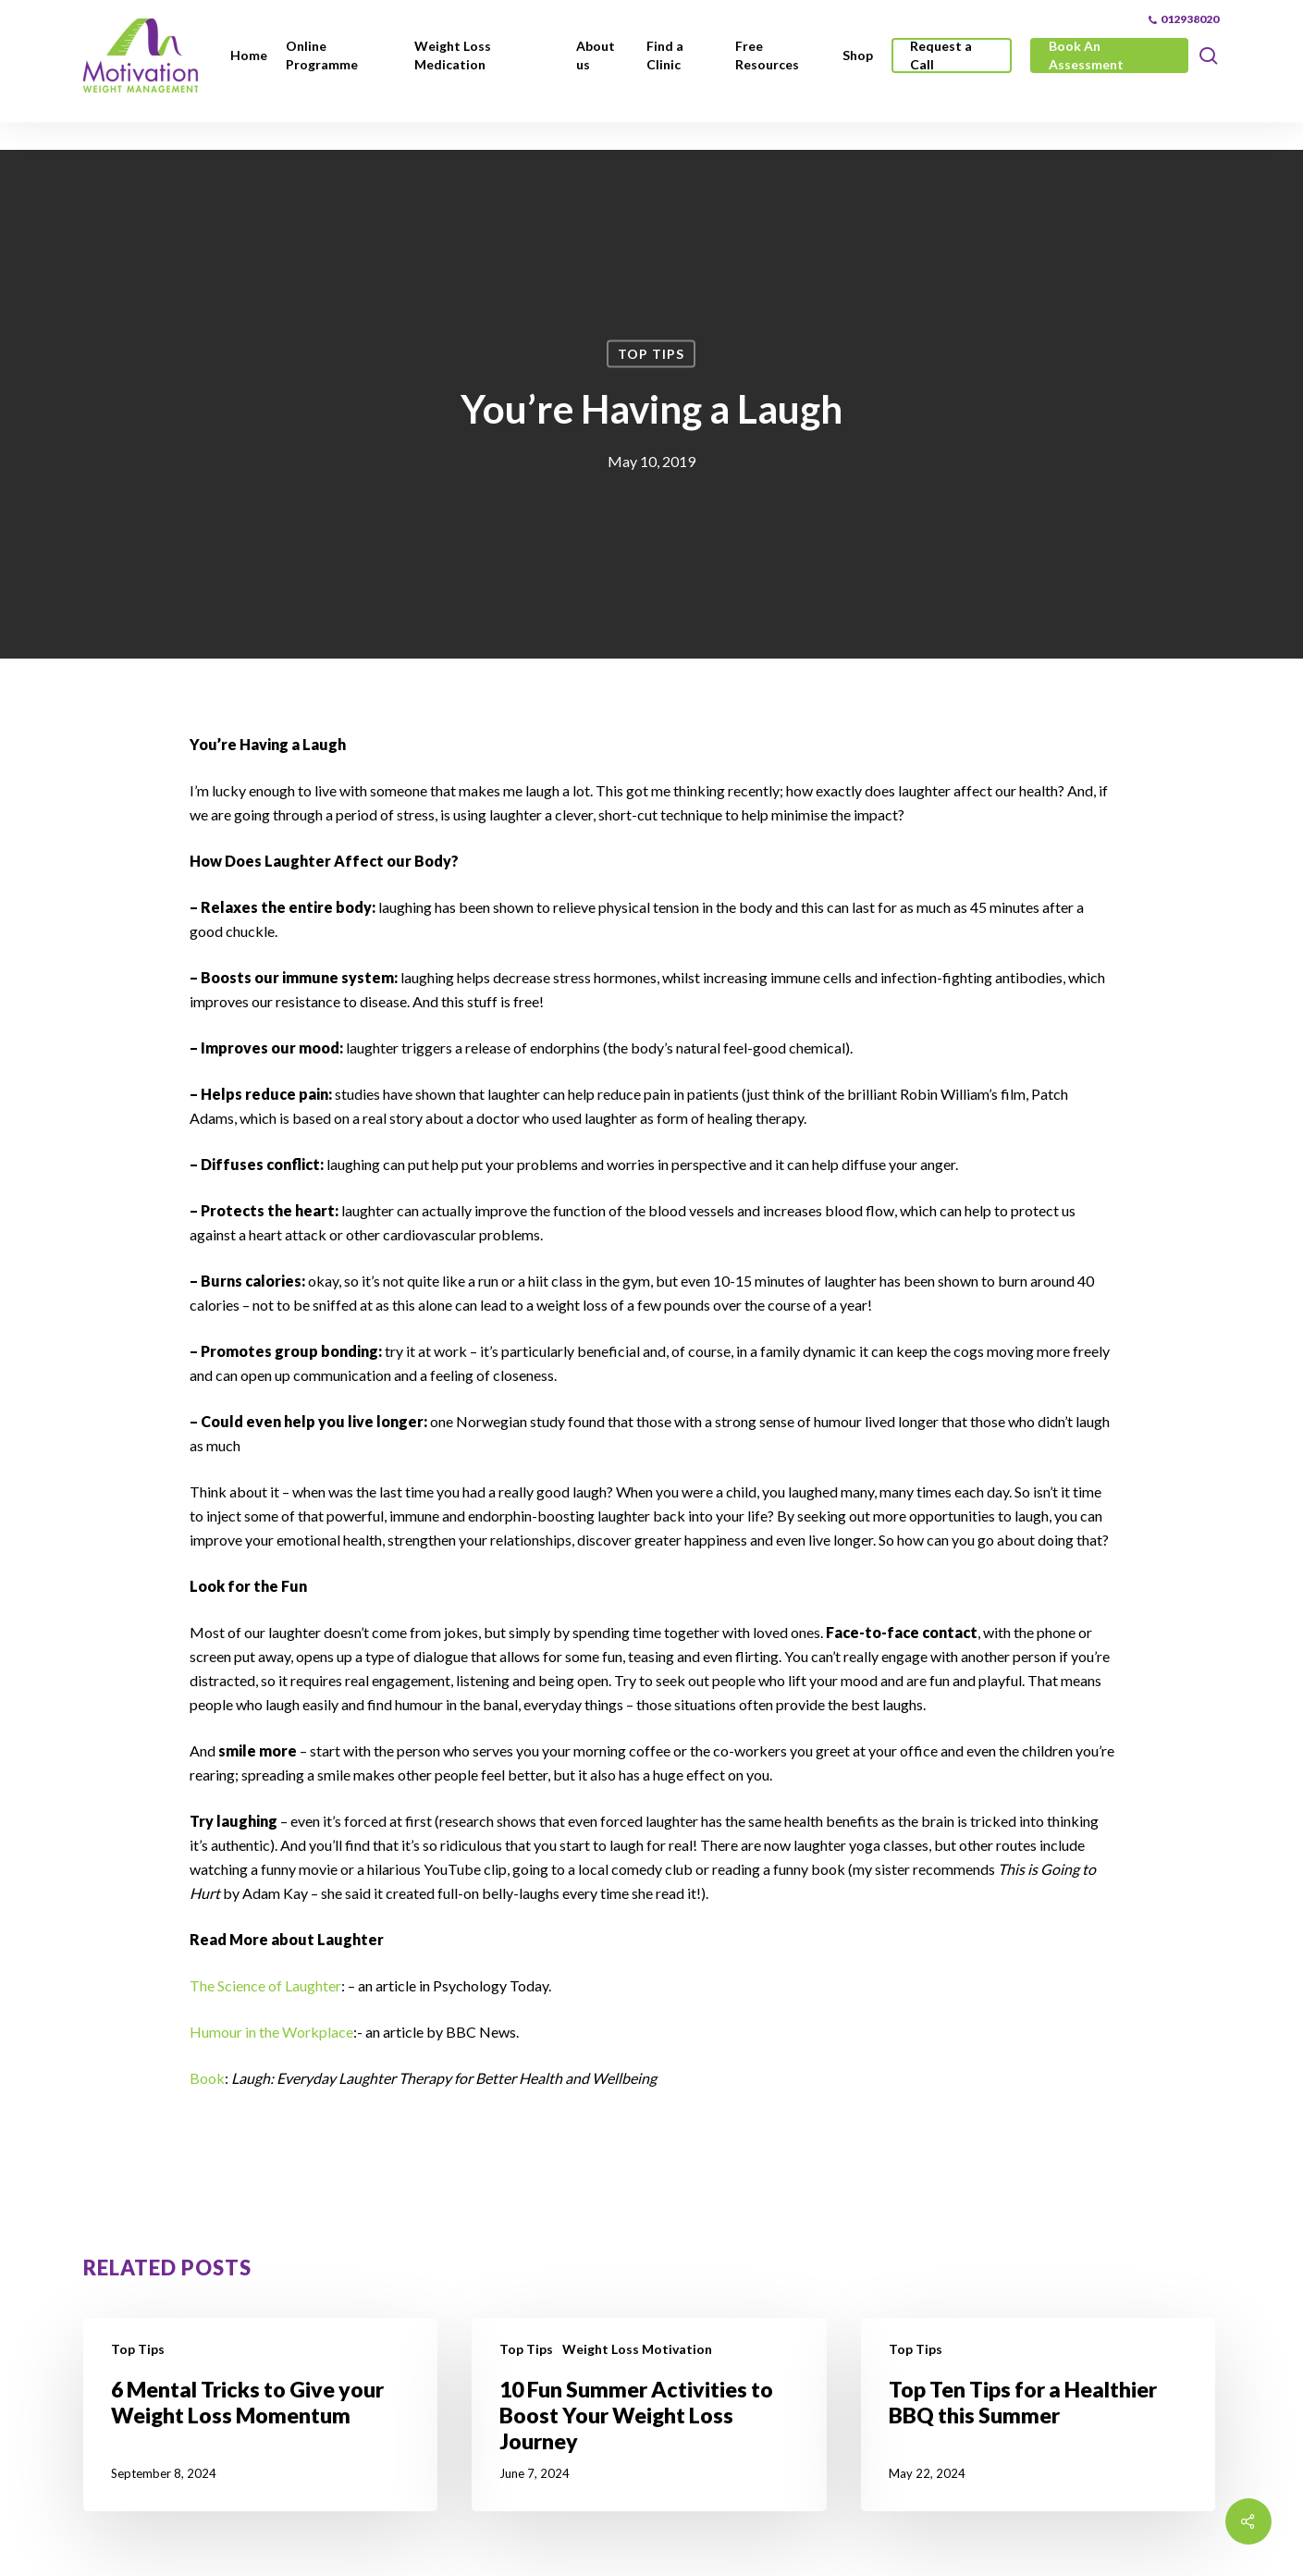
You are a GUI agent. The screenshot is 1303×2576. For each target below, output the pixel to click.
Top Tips (651, 354)
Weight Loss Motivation (637, 2349)
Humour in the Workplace (271, 2031)
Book (207, 2078)
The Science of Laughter (265, 1985)
